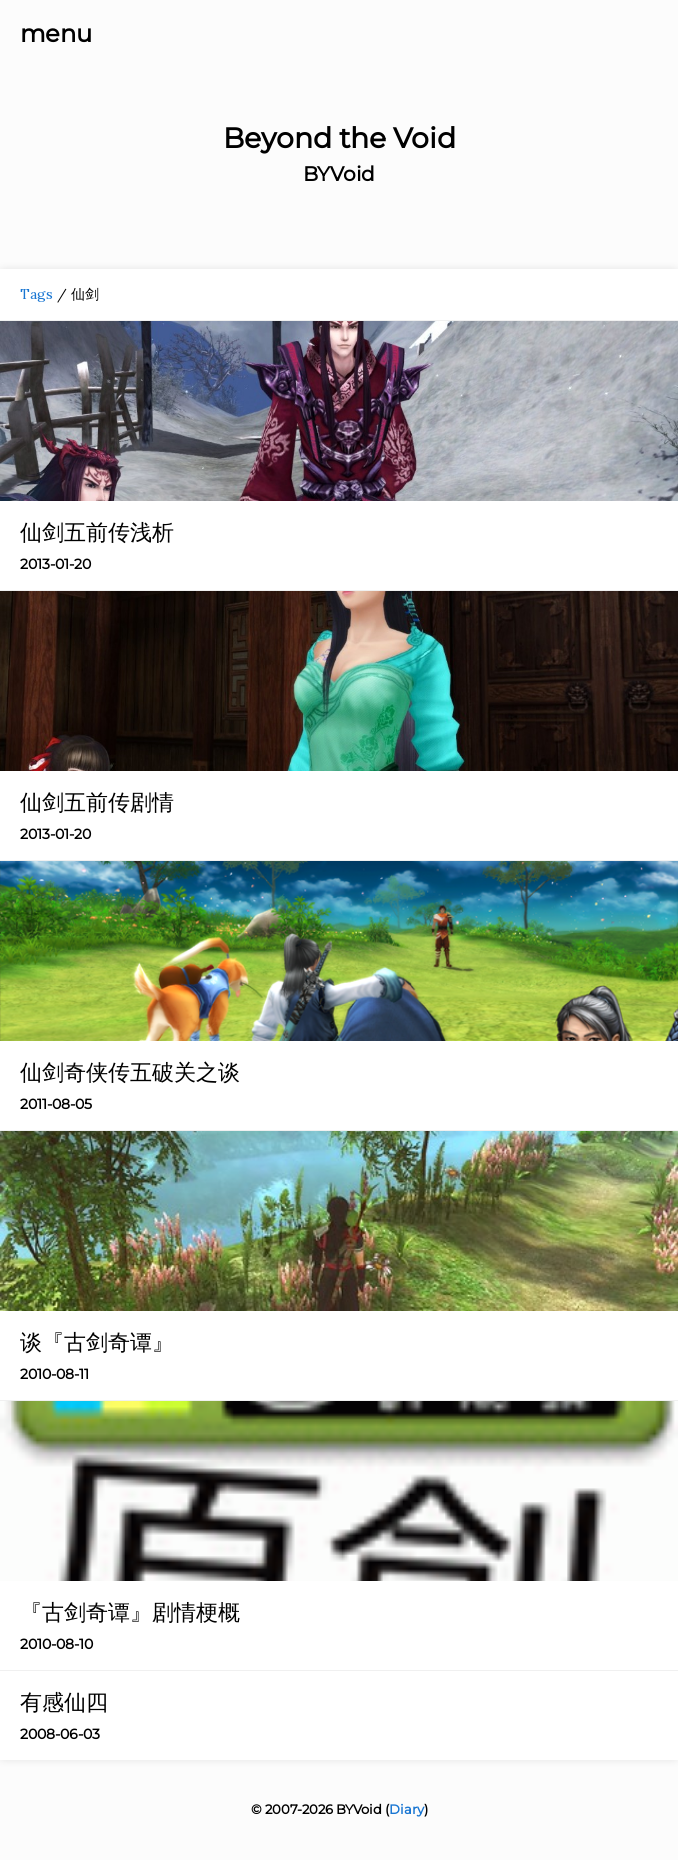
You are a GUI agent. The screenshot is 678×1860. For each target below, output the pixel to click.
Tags (36, 294)
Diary (406, 1809)
